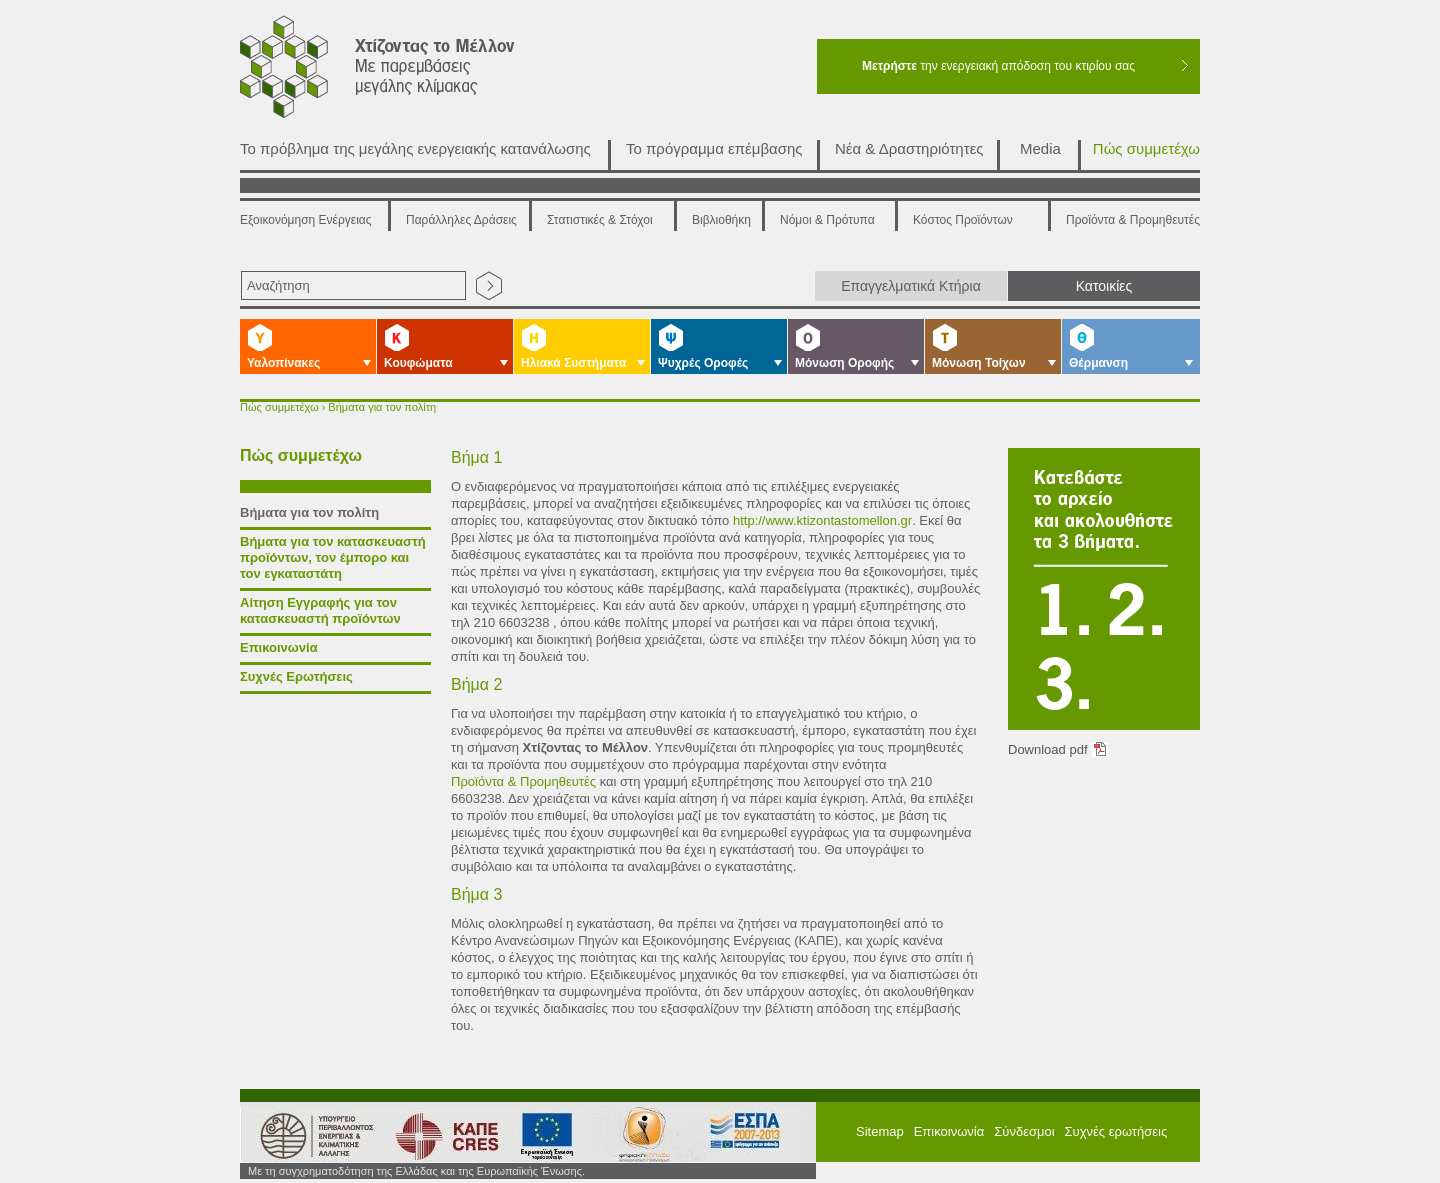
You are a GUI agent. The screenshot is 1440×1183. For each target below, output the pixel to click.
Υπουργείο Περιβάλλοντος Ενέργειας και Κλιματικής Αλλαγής (310, 1134)
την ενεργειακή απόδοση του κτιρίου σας (998, 66)
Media (1040, 148)
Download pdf (1048, 749)
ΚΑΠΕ (438, 1134)
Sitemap (880, 1131)
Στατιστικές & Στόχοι (600, 220)
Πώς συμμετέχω (1146, 148)
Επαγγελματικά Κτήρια (911, 286)
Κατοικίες (1104, 286)
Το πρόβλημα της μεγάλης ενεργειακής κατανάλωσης (415, 148)
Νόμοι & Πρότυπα (827, 220)
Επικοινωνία (949, 1131)
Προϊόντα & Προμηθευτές (1133, 220)
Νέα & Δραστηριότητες (909, 148)
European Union (539, 1134)
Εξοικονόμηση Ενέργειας (306, 220)
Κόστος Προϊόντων (963, 220)
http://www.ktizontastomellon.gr (822, 520)
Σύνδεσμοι (1024, 1131)
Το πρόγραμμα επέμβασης (714, 148)
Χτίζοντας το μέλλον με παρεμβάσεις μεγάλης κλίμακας (401, 71)
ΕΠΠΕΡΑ (747, 1134)
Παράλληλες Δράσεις (461, 220)
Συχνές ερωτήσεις (1116, 1131)
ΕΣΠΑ (637, 1134)
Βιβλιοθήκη (721, 220)
